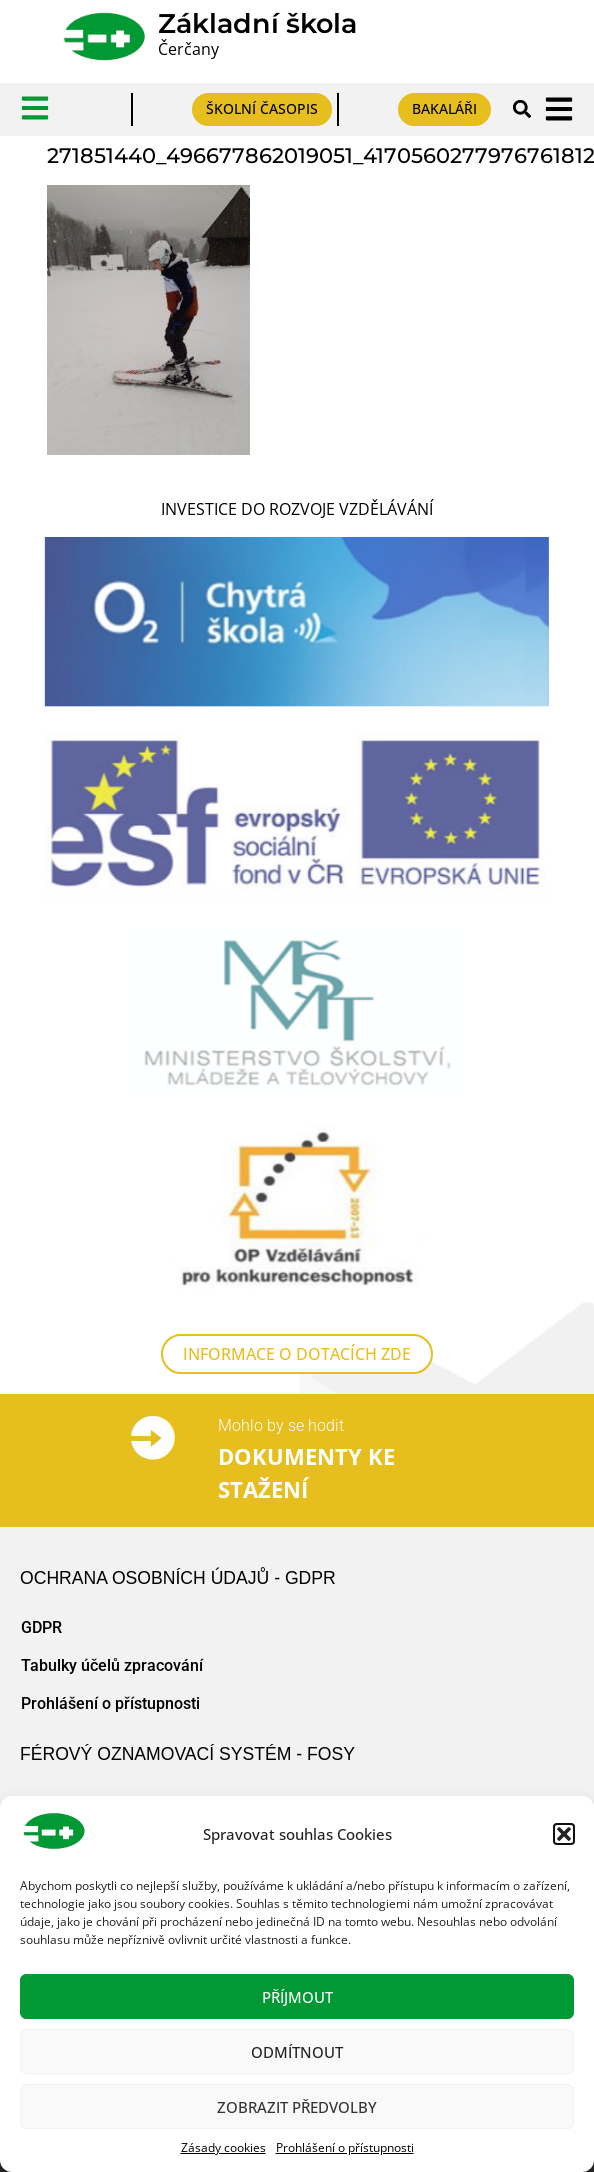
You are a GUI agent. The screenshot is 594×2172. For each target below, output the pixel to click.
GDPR (41, 1642)
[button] (564, 1834)
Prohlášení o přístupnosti (345, 2147)
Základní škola (257, 23)
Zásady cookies (223, 2147)
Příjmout (297, 1997)
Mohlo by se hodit (281, 1440)
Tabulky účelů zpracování (112, 1680)
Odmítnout (297, 2052)
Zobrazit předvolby (297, 2107)
